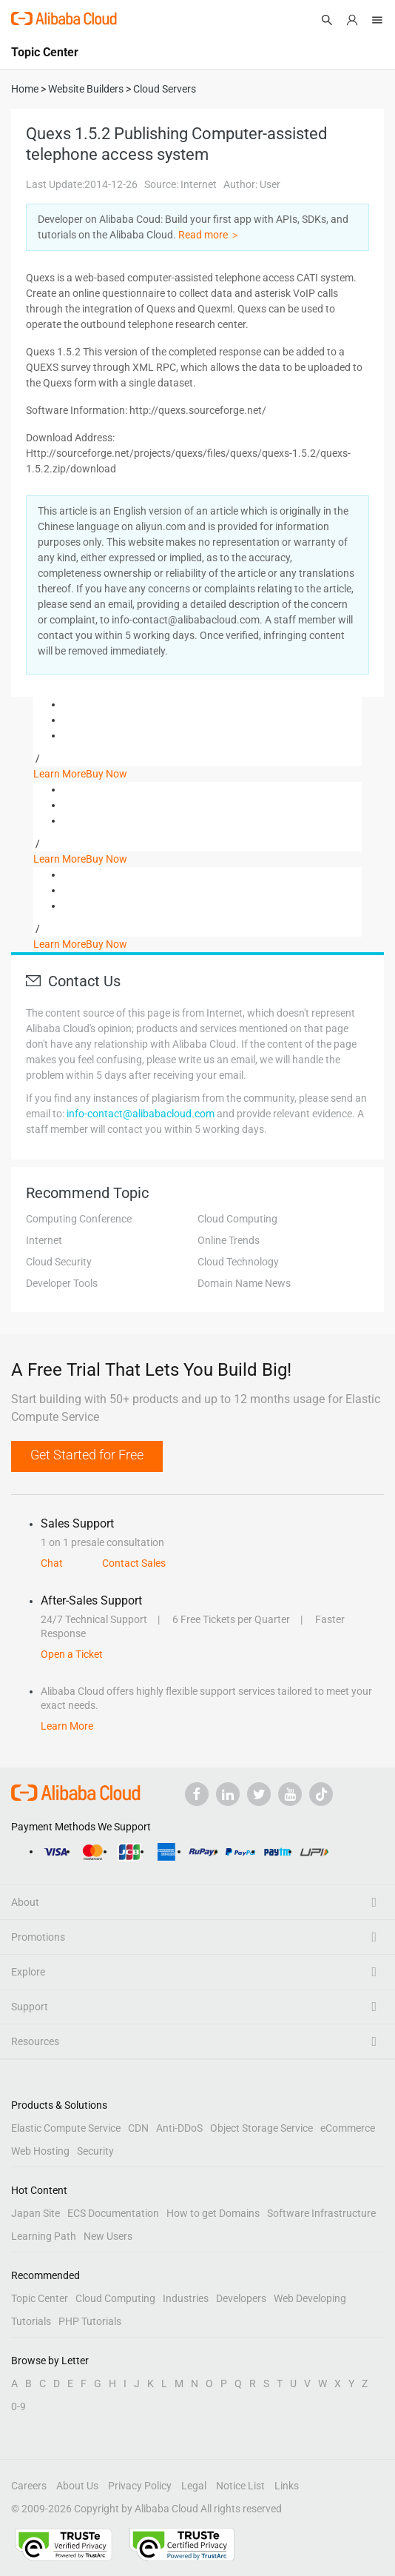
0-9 (18, 2406)
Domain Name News (244, 1283)
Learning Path (43, 2236)
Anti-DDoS (179, 2128)
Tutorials (31, 2321)
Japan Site (35, 2213)
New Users (108, 2236)
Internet (44, 1240)
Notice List (240, 2486)
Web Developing (310, 2298)
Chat (52, 1563)
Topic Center (39, 2298)
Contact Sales (134, 1563)
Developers (241, 2298)
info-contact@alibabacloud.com (141, 1114)
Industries (186, 2298)
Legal (193, 2486)
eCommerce (347, 2128)
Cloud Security (59, 1262)
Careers (29, 2486)
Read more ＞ (209, 235)
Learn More (59, 774)
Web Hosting (40, 2151)
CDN (138, 2128)
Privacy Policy (140, 2486)
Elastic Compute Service (66, 2128)
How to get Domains (213, 2213)
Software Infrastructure (321, 2213)
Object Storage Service (261, 2128)
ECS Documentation (113, 2213)
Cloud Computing (237, 1219)
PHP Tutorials (89, 2321)
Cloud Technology (238, 1262)
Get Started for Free (87, 1454)
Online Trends (229, 1240)
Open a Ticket (72, 1654)
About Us (77, 2486)
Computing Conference (79, 1219)
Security (95, 2151)
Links (286, 2486)
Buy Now (106, 774)
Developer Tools (62, 1283)
